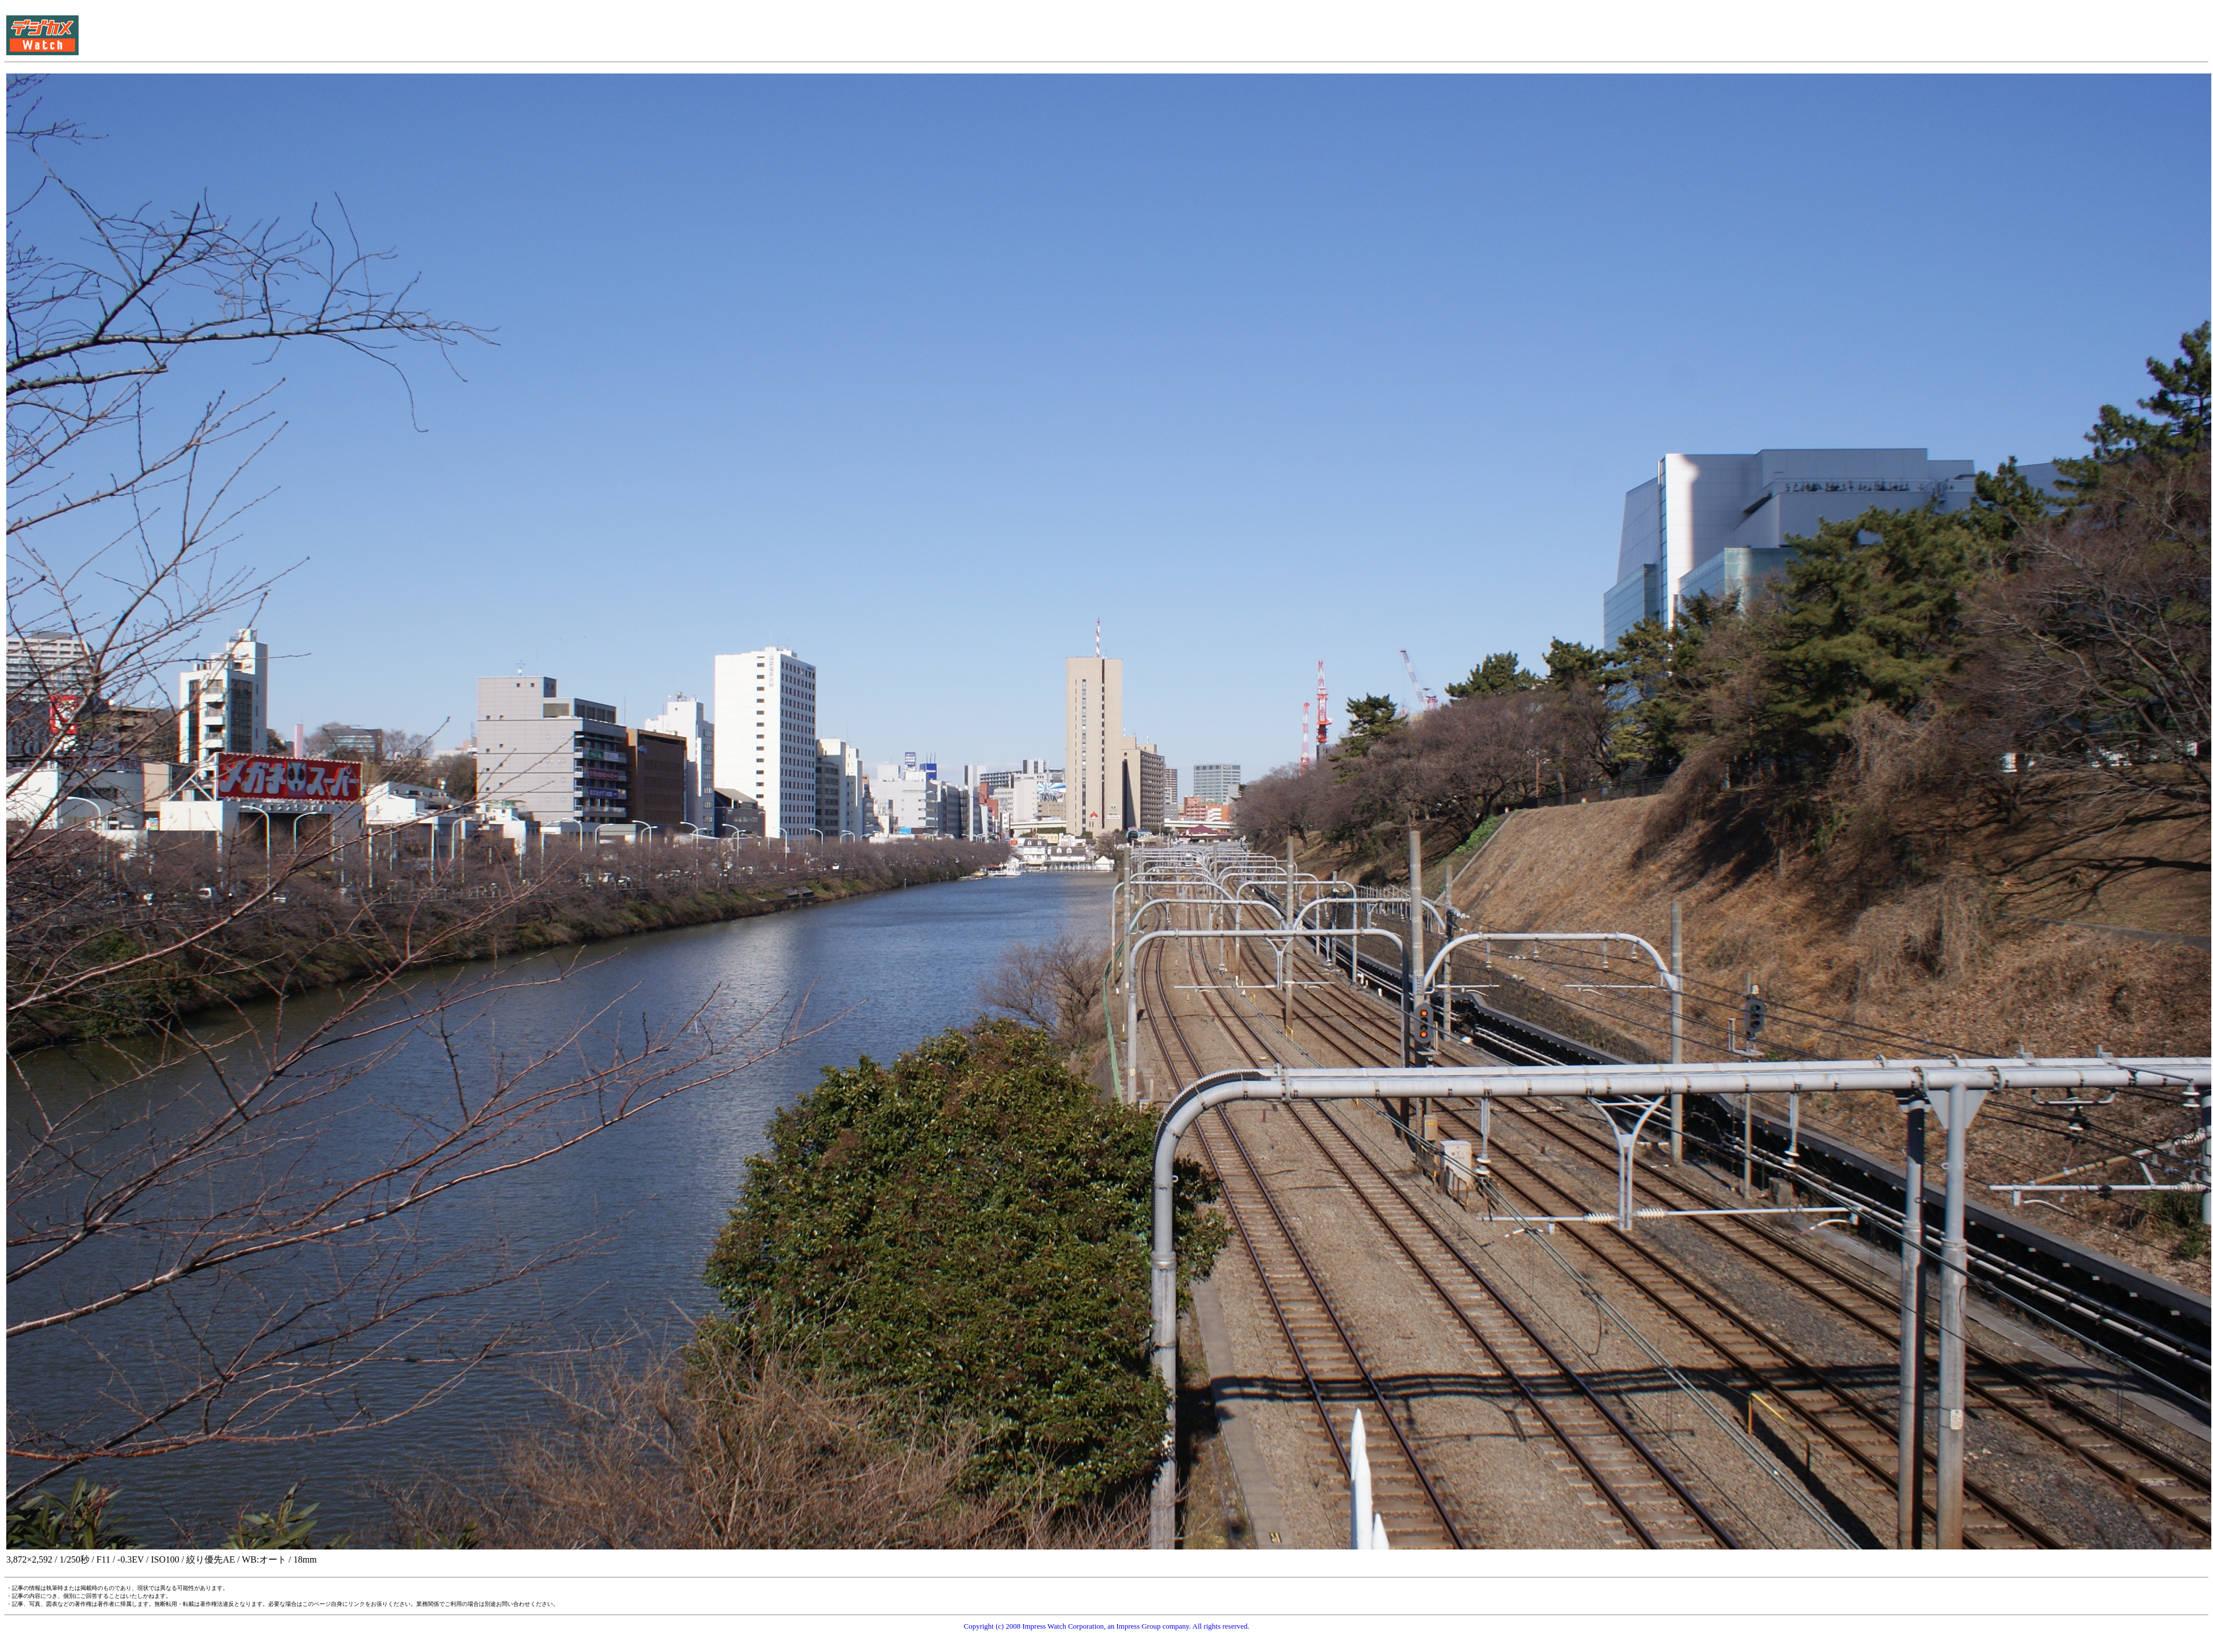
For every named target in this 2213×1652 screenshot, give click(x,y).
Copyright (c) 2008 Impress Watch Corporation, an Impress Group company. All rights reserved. (1106, 1626)
